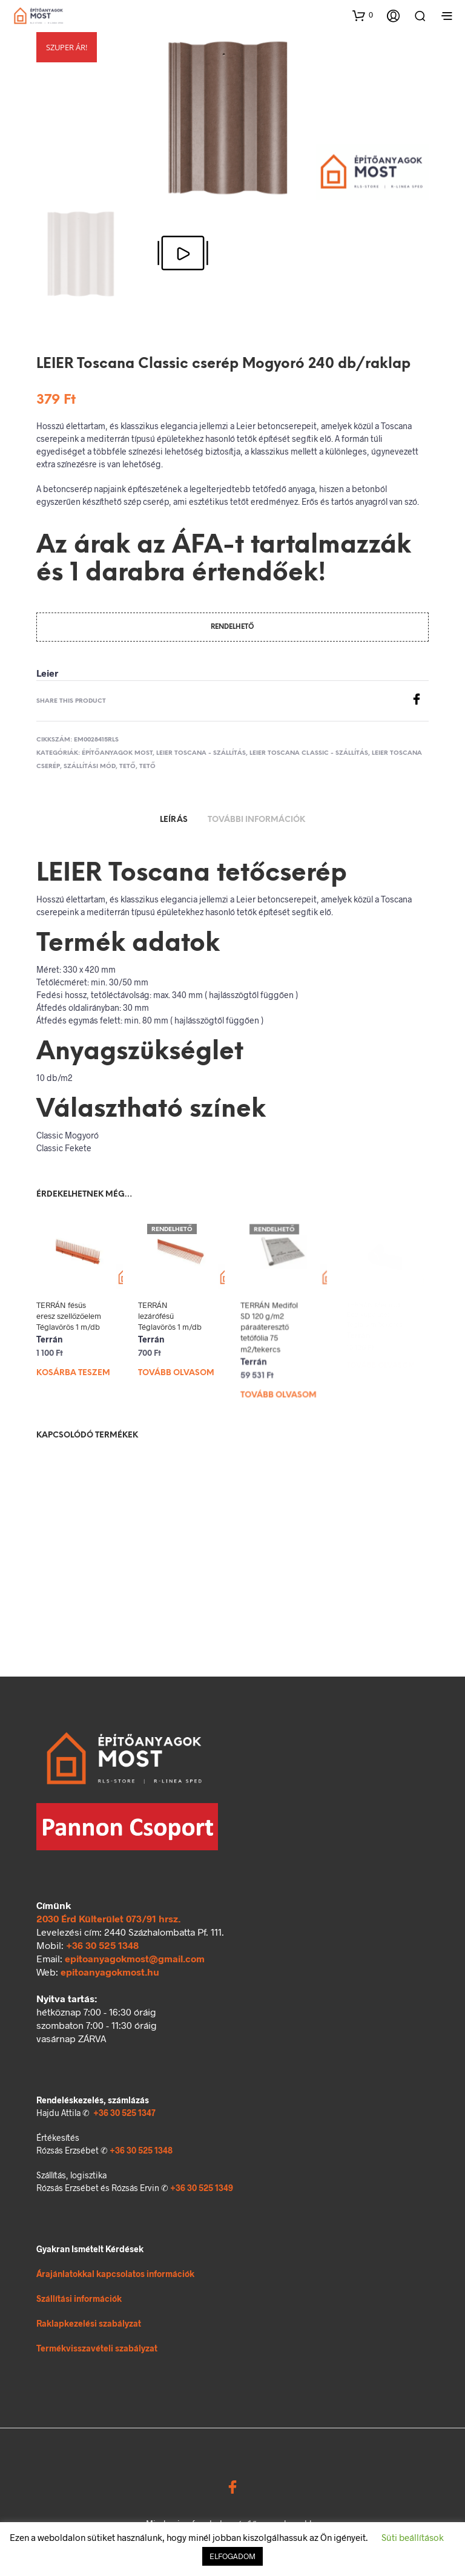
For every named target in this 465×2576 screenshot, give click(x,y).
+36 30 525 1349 (201, 2188)
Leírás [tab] (174, 820)
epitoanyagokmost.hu (110, 1971)
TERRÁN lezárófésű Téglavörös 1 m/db (171, 1315)
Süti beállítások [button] (412, 2537)
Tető (127, 766)
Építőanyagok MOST (117, 753)
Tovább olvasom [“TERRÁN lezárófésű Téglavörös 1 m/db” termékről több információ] (177, 1368)
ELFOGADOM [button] (232, 2556)
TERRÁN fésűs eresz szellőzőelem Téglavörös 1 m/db (68, 1316)
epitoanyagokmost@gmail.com (135, 1958)
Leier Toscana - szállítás (201, 753)
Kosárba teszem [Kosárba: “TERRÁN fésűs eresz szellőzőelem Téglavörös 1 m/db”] (73, 1373)
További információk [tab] (256, 820)
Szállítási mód (90, 766)
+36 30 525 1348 (102, 1945)
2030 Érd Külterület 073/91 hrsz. (108, 1918)
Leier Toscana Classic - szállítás (308, 753)
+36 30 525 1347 (124, 2113)
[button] (362, 15)
